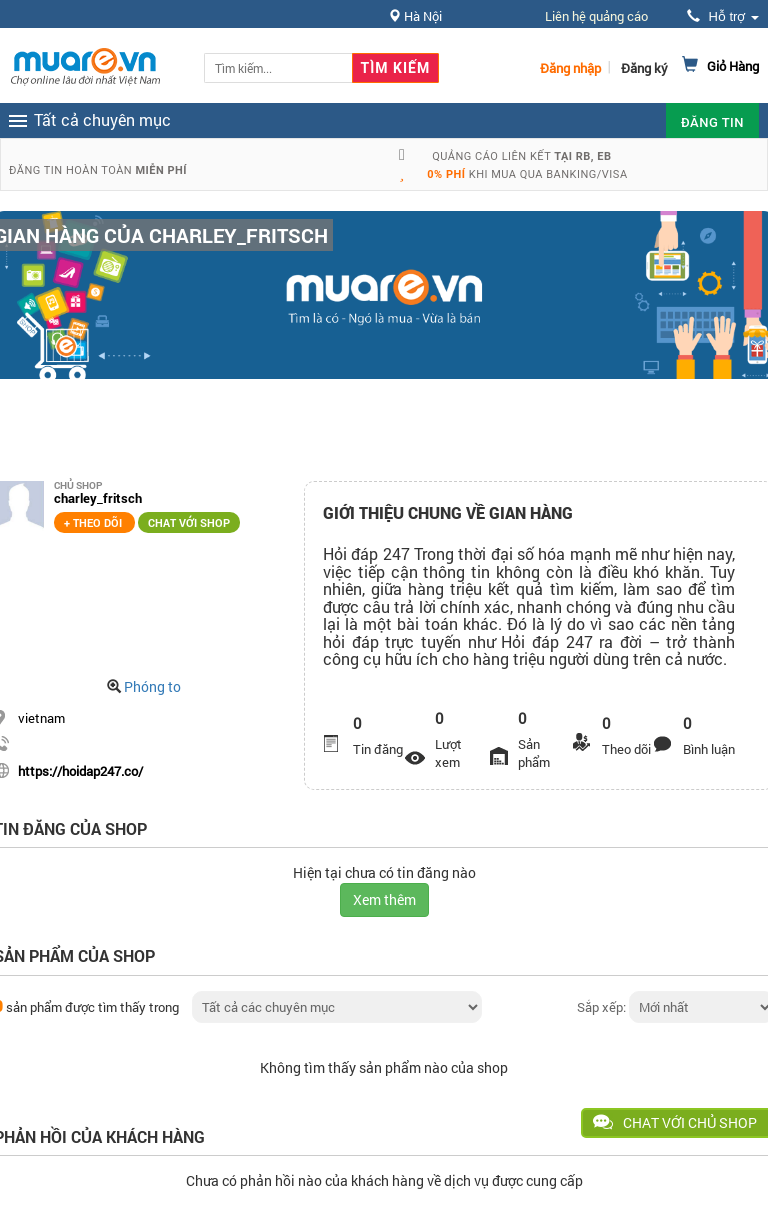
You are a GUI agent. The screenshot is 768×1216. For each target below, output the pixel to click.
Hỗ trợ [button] (723, 16)
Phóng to (152, 686)
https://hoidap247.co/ (80, 771)
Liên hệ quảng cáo (596, 16)
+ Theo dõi (94, 522)
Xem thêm (384, 899)
